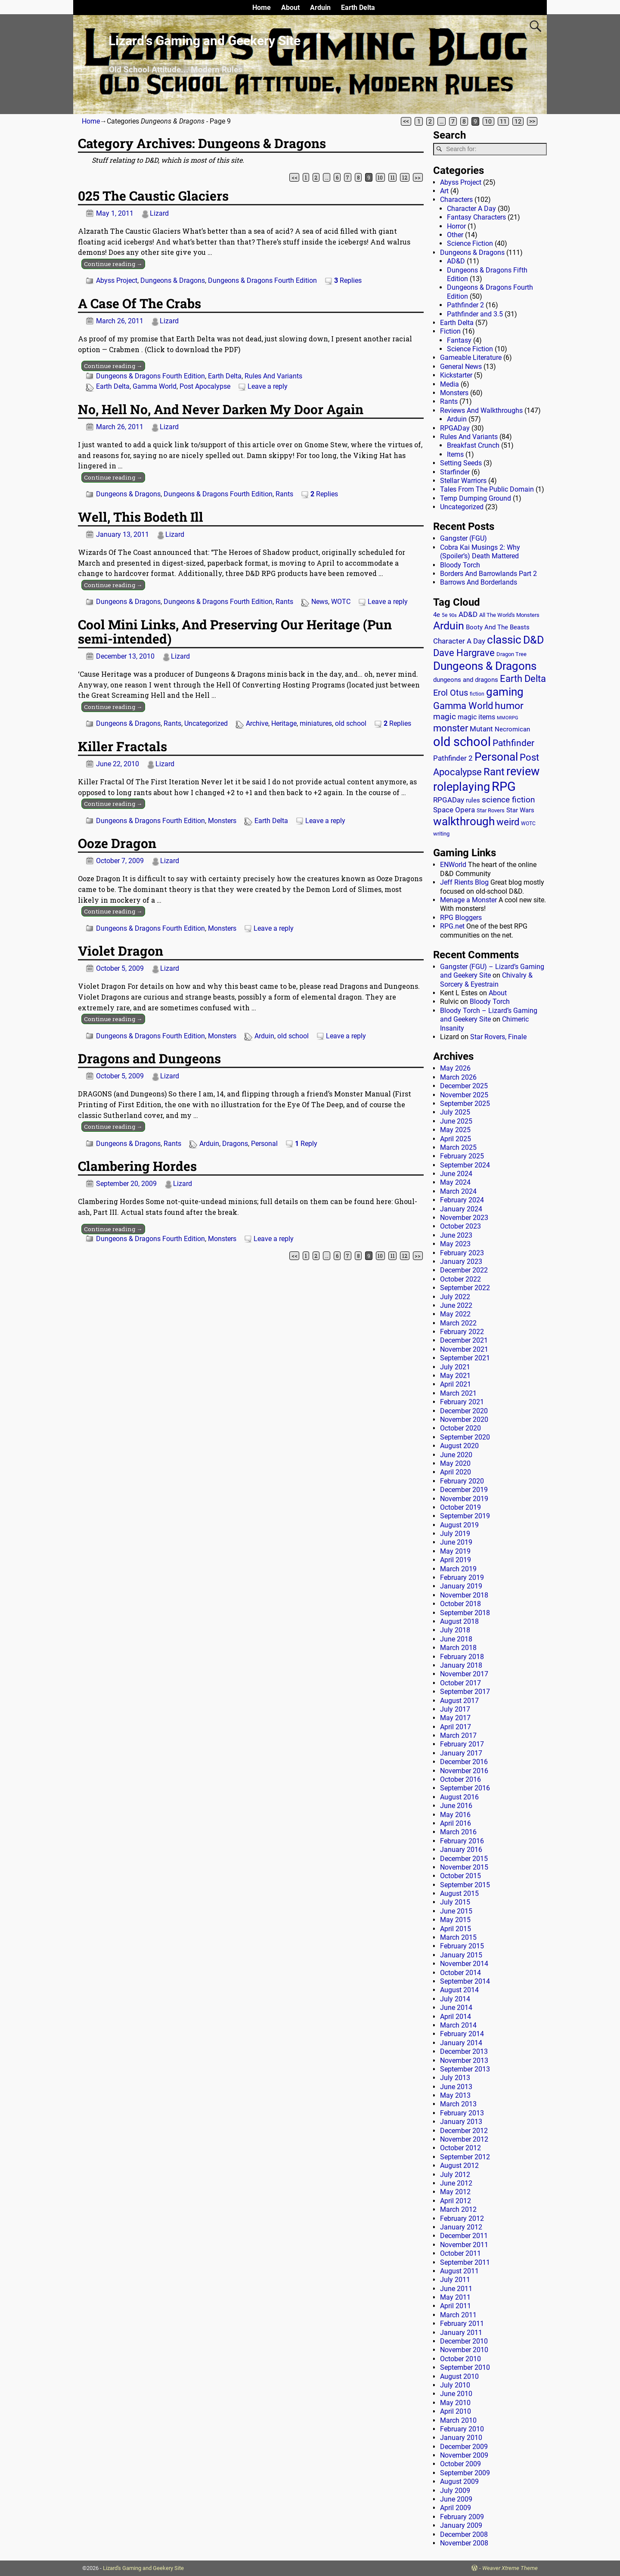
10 (488, 121)
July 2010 (455, 2385)
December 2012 (464, 2131)
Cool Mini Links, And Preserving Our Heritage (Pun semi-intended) (235, 631)
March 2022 (458, 1323)
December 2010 (464, 2341)
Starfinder (455, 472)
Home (261, 7)
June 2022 (456, 1305)
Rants (284, 494)
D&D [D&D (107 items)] (533, 640)
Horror (456, 226)
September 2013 (465, 2069)
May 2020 (455, 1463)
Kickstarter (456, 375)
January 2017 (461, 1753)
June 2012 (456, 2183)
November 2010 (464, 2350)
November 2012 (464, 2139)
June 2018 (456, 1639)
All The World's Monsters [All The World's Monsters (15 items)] (509, 615)
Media (449, 384)
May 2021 (455, 1376)
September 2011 (465, 2262)
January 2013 (461, 2122)
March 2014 (458, 2025)
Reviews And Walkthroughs (481, 410)
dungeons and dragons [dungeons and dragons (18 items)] (465, 680)
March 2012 (458, 2209)
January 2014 (461, 2043)
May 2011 (455, 2297)
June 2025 (456, 1121)
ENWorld (453, 865)
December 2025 (464, 1086)
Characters (456, 199)
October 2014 (460, 1973)
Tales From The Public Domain (487, 489)
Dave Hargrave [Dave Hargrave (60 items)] (464, 652)
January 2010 (461, 2438)
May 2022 (455, 1314)
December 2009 (464, 2447)
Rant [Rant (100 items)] (494, 771)
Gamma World (155, 386)
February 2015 (462, 1946)
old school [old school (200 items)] (462, 742)
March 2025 (458, 1147)
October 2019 (460, 1507)
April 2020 (455, 1472)
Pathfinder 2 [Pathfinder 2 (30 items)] (453, 758)
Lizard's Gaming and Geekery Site (143, 2568)
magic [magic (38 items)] (444, 716)
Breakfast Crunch (473, 445)
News (319, 602)
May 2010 (455, 2403)
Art (444, 191)
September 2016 (465, 1788)
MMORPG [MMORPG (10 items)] (507, 718)
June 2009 (456, 2499)
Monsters (222, 821)
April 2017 (455, 1727)
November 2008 (464, 2543)
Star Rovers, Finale (498, 1037)
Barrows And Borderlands (478, 582)
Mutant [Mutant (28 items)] (481, 728)
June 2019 (456, 1542)
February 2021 (462, 1402)
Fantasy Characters (476, 217)
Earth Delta (358, 7)
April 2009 (455, 2508)
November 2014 (464, 1964)
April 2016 (455, 1823)
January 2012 (461, 2227)
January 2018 (461, 1665)
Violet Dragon (120, 950)
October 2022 (460, 1279)
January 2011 (461, 2332)
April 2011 (455, 2306)
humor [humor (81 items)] (509, 706)
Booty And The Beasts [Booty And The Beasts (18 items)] (498, 627)
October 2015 (460, 1876)
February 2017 (462, 1744)
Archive (257, 723)
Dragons (235, 1143)
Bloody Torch (460, 565)
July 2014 (455, 1999)
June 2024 (456, 1174)
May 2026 (455, 1068)
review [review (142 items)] (522, 771)
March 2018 (458, 1648)
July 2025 (455, 1112)
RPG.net (452, 926)
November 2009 (464, 2455)
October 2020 (460, 1428)
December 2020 (464, 1411)
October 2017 (460, 1683)
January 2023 (461, 1261)
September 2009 (465, 2473)
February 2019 (462, 1577)
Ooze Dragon (117, 843)
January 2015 (461, 1955)
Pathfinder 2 (465, 305)
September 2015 (465, 1885)
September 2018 (465, 1613)
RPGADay (455, 428)
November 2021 (464, 1349)
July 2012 (455, 2174)
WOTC (340, 602)
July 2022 (455, 1297)
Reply (306, 1143)
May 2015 (455, 1920)
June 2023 (456, 1235)
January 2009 (461, 2525)
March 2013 (458, 2104)
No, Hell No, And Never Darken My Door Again (220, 409)
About (290, 7)
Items (455, 454)
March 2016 (458, 1832)
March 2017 (458, 1735)
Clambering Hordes (137, 1166)
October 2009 (460, 2464)
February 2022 (462, 1332)
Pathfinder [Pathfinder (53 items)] (513, 743)
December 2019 (464, 1490)
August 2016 (459, 1797)
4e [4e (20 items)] (436, 615)
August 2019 (459, 1525)
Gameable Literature (471, 357)
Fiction (450, 331)
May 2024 (455, 1182)
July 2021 (455, 1367)
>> (532, 121)
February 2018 (462, 1657)
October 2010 (460, 2359)
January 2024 (461, 1209)
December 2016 (464, 1762)
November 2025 (464, 1095)
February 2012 (462, 2218)
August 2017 (459, 1701)
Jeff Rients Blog (464, 882)
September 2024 (465, 1165)
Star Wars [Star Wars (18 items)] (520, 810)
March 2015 (458, 1937)
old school (350, 723)
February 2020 (462, 1481)
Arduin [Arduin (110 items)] (448, 625)
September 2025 (465, 1103)
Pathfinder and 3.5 (475, 314)
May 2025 (455, 1130)
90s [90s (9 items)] (453, 615)
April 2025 (455, 1139)
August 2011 (459, 2271)
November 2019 (464, 1499)
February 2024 (462, 1200)
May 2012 (455, 2192)
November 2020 (464, 1419)
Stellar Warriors (463, 481)
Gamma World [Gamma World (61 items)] (463, 705)
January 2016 (461, 1849)
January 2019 (461, 1586)
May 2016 (455, 1815)
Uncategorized (206, 723)
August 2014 (459, 1990)
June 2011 (456, 2289)
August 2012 (459, 2165)
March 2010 (458, 2420)
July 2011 (455, 2280)
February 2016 (462, 1841)
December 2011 (464, 2236)
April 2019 (455, 1560)
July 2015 (455, 1902)
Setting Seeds (461, 463)
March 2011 (458, 2315)
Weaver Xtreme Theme (510, 2568)
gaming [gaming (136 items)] (505, 691)
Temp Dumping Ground (475, 498)
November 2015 (464, 1867)
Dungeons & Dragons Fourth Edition (262, 280)
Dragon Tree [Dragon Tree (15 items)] (511, 654)
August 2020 (459, 1446)
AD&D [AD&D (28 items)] (468, 614)
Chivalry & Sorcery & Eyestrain (486, 979)
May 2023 (455, 1244)
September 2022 (465, 1288)
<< (406, 121)
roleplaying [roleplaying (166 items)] (461, 787)
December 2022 (464, 1270)
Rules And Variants (273, 376)
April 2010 (455, 2411)
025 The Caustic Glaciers (153, 195)
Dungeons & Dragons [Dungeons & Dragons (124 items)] (484, 665)
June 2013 (456, 2087)
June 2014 (456, 2007)
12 (518, 121)
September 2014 (465, 1981)
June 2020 (456, 1455)
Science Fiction (470, 243)
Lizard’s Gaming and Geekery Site (204, 40)
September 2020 (465, 1437)
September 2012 (465, 2157)
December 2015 (464, 1859)
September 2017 (465, 1691)
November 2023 (464, 1218)
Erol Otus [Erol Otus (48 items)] (450, 692)
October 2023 (460, 1226)
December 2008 (464, 2534)
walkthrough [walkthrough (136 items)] (464, 821)
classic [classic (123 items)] (504, 639)
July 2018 (455, 1630)
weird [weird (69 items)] (507, 821)
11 (503, 121)
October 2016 (460, 1779)
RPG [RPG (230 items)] (504, 786)
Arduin (320, 7)
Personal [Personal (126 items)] (496, 756)
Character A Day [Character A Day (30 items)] (459, 641)
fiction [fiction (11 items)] (477, 694)
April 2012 (455, 2201)
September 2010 (465, 2367)
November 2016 (464, 1771)
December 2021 (464, 1340)
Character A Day (471, 208)
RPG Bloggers (461, 917)
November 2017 (464, 1674)
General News (461, 366)
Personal (264, 1143)
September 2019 (465, 1516)
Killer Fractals (122, 746)
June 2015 (456, 1911)
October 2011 (460, 2253)
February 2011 (462, 2323)
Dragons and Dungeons (149, 1058)
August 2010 (459, 2376)
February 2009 (462, 2517)
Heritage (284, 723)
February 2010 (462, 2429)
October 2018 (460, 1604)
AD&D (456, 261)
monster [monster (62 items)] (450, 728)
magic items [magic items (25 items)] (476, 717)
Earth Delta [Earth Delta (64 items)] (523, 678)
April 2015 (455, 1929)
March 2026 (458, 1077)
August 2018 (459, 1621)
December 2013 (464, 2051)
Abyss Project (116, 280)
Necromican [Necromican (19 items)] (512, 729)
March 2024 (458, 1191)
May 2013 (455, 2095)
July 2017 (455, 1709)
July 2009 (455, 2490)
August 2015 (459, 1893)
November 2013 (464, 2060)
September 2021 (465, 1358)
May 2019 (455, 1551)
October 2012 (460, 2148)
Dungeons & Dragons (172, 280)
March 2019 (458, 1569)
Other (455, 235)
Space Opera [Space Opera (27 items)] (454, 809)
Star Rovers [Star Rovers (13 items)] (491, 810)
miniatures (316, 723)
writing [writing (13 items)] (441, 833)
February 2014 (462, 2034)
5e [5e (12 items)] (444, 615)
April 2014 (455, 2016)
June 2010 (456, 2394)
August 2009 (459, 2481)
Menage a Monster (468, 900)
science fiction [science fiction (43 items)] (508, 800)
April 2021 (455, 1384)
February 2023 (462, 1253)
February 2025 (462, 1156)
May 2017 (455, 1718)
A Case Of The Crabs (139, 303)
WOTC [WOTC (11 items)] (528, 823)
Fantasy (459, 340)
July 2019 (455, 1534)
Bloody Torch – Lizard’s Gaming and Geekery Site (488, 1014)
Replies (348, 280)
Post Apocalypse (205, 386)
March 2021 (458, 1393)
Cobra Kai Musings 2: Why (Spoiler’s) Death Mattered (480, 551)
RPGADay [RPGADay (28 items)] (448, 800)
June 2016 (456, 1806)
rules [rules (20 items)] (473, 800)
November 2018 (464, 1595)
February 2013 (462, 2113)
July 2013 (455, 2078)
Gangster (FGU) (463, 538)
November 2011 (464, 2245)
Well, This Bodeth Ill (140, 516)
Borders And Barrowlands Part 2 (488, 574)
